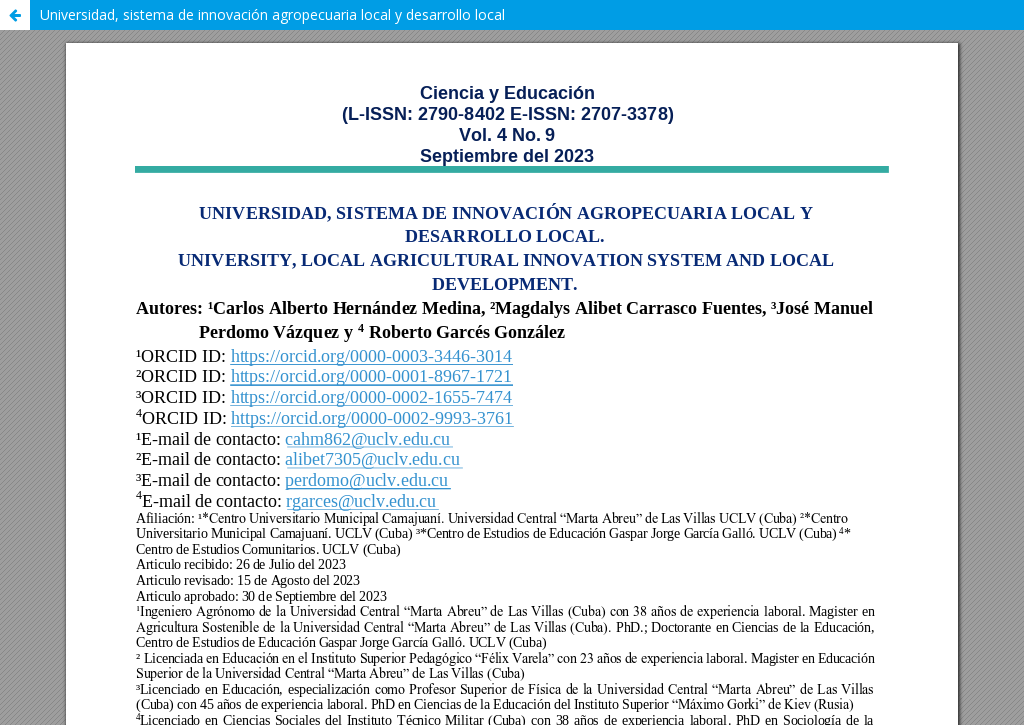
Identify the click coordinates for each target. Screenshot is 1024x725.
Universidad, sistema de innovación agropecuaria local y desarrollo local (272, 14)
